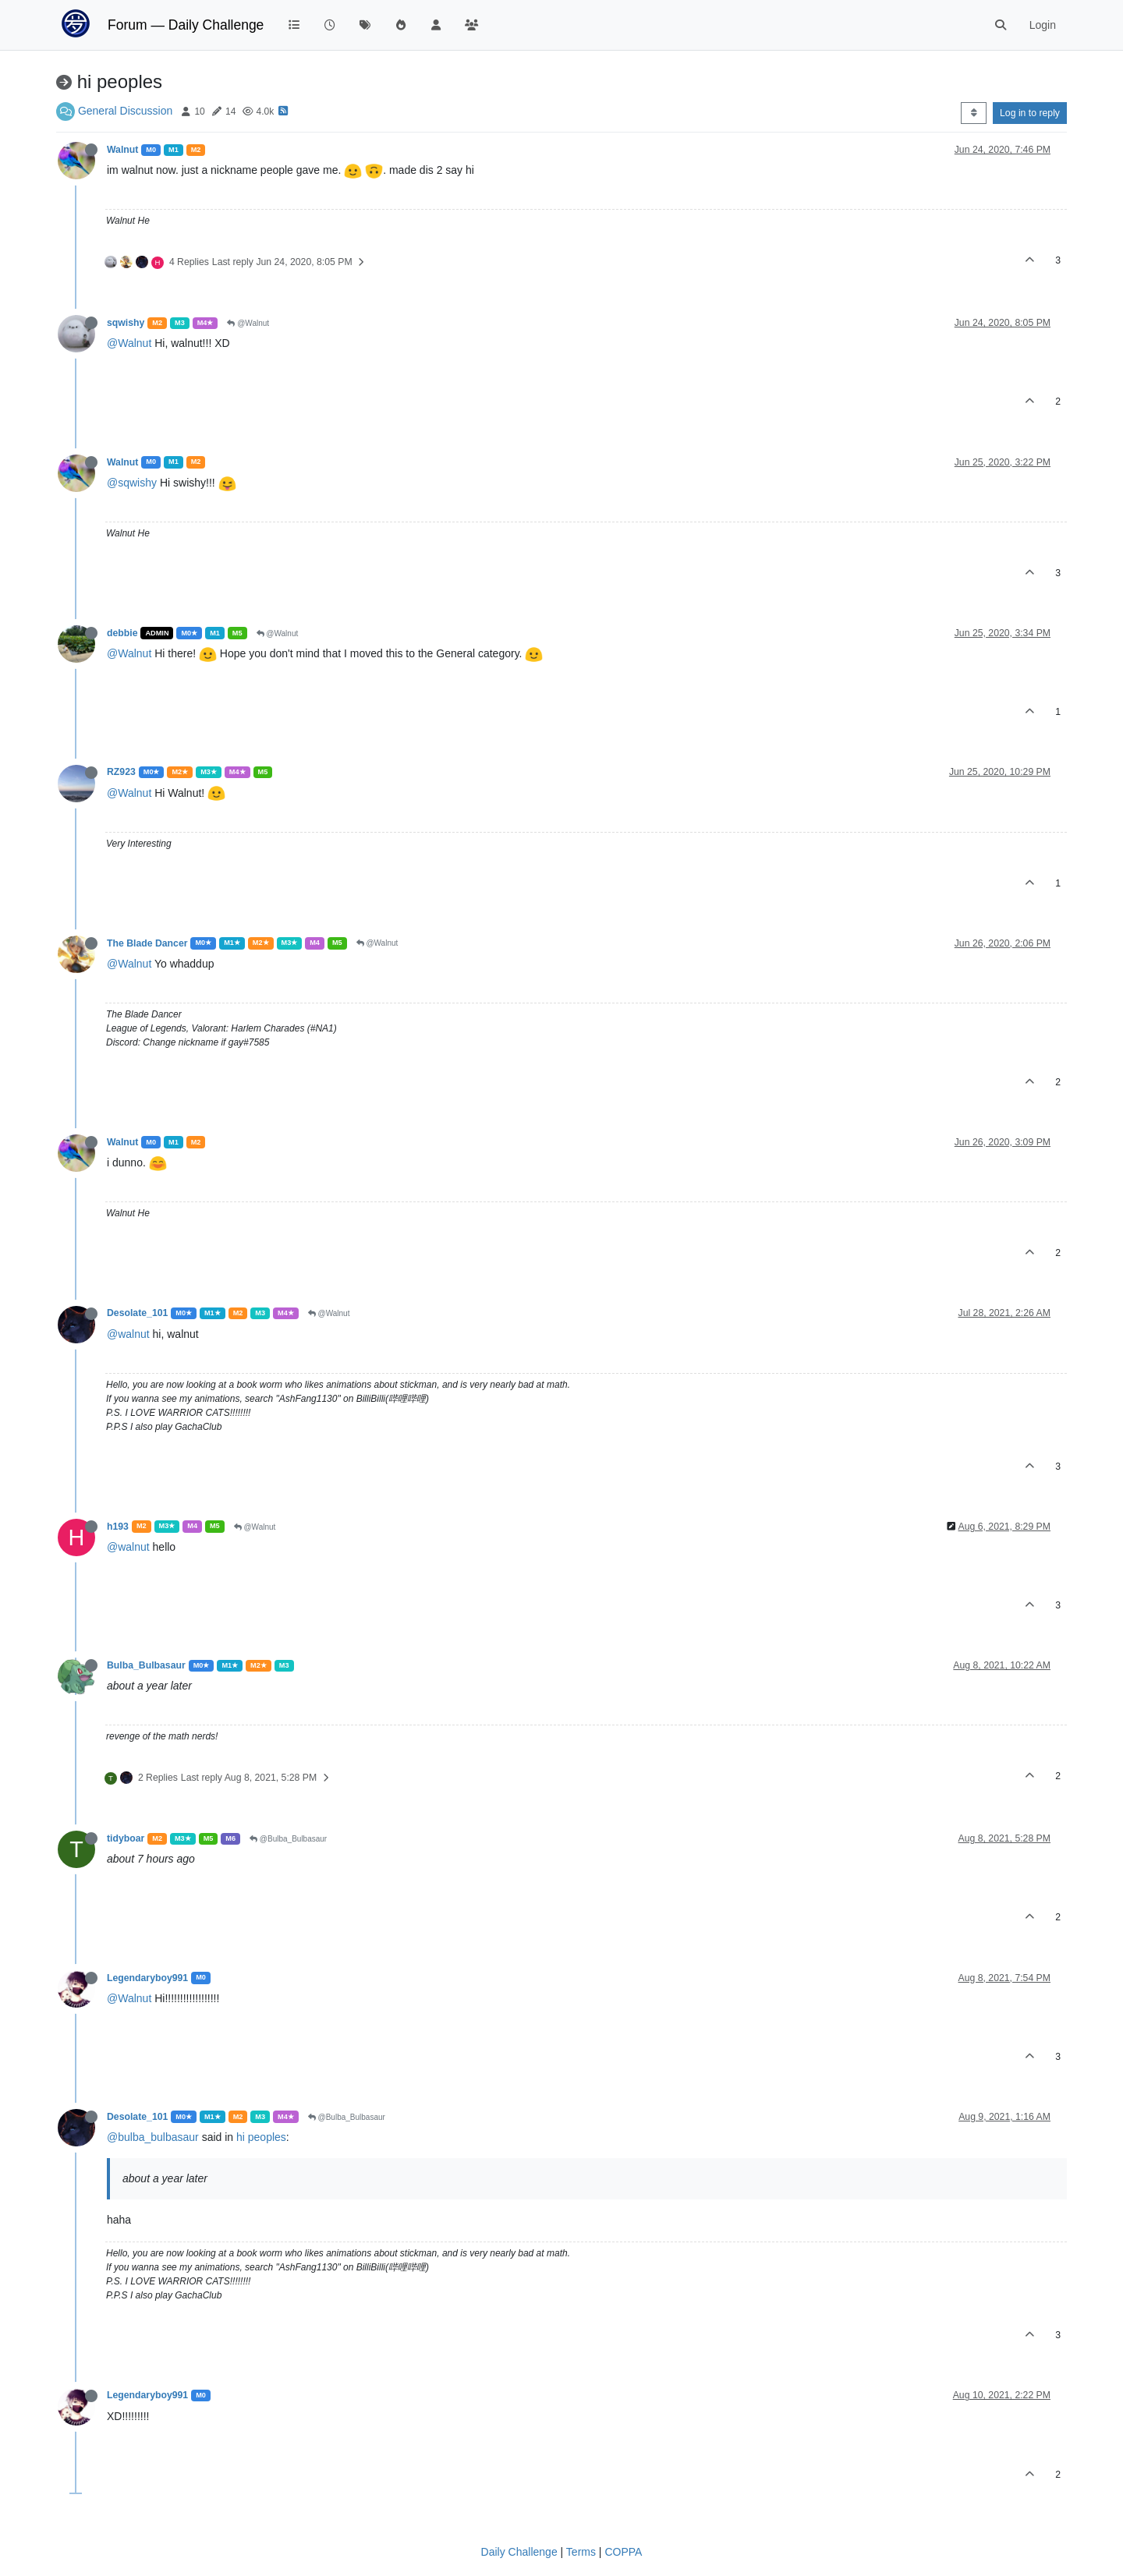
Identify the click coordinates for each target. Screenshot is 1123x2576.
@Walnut (248, 323)
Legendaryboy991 (147, 1978)
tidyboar (125, 1838)
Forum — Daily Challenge (186, 25)
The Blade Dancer (147, 943)
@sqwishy (132, 482)
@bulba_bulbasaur (153, 2137)
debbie (122, 633)
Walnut (122, 149)
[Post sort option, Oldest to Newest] (974, 113)
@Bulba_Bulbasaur (288, 1839)
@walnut (128, 1334)
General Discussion (125, 110)
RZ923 (121, 771)
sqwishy (125, 322)
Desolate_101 (137, 1312)
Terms (581, 2552)
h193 (118, 1526)
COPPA (623, 2552)
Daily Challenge (519, 2552)
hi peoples (261, 2137)
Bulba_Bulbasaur (146, 1665)
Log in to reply (1030, 113)
